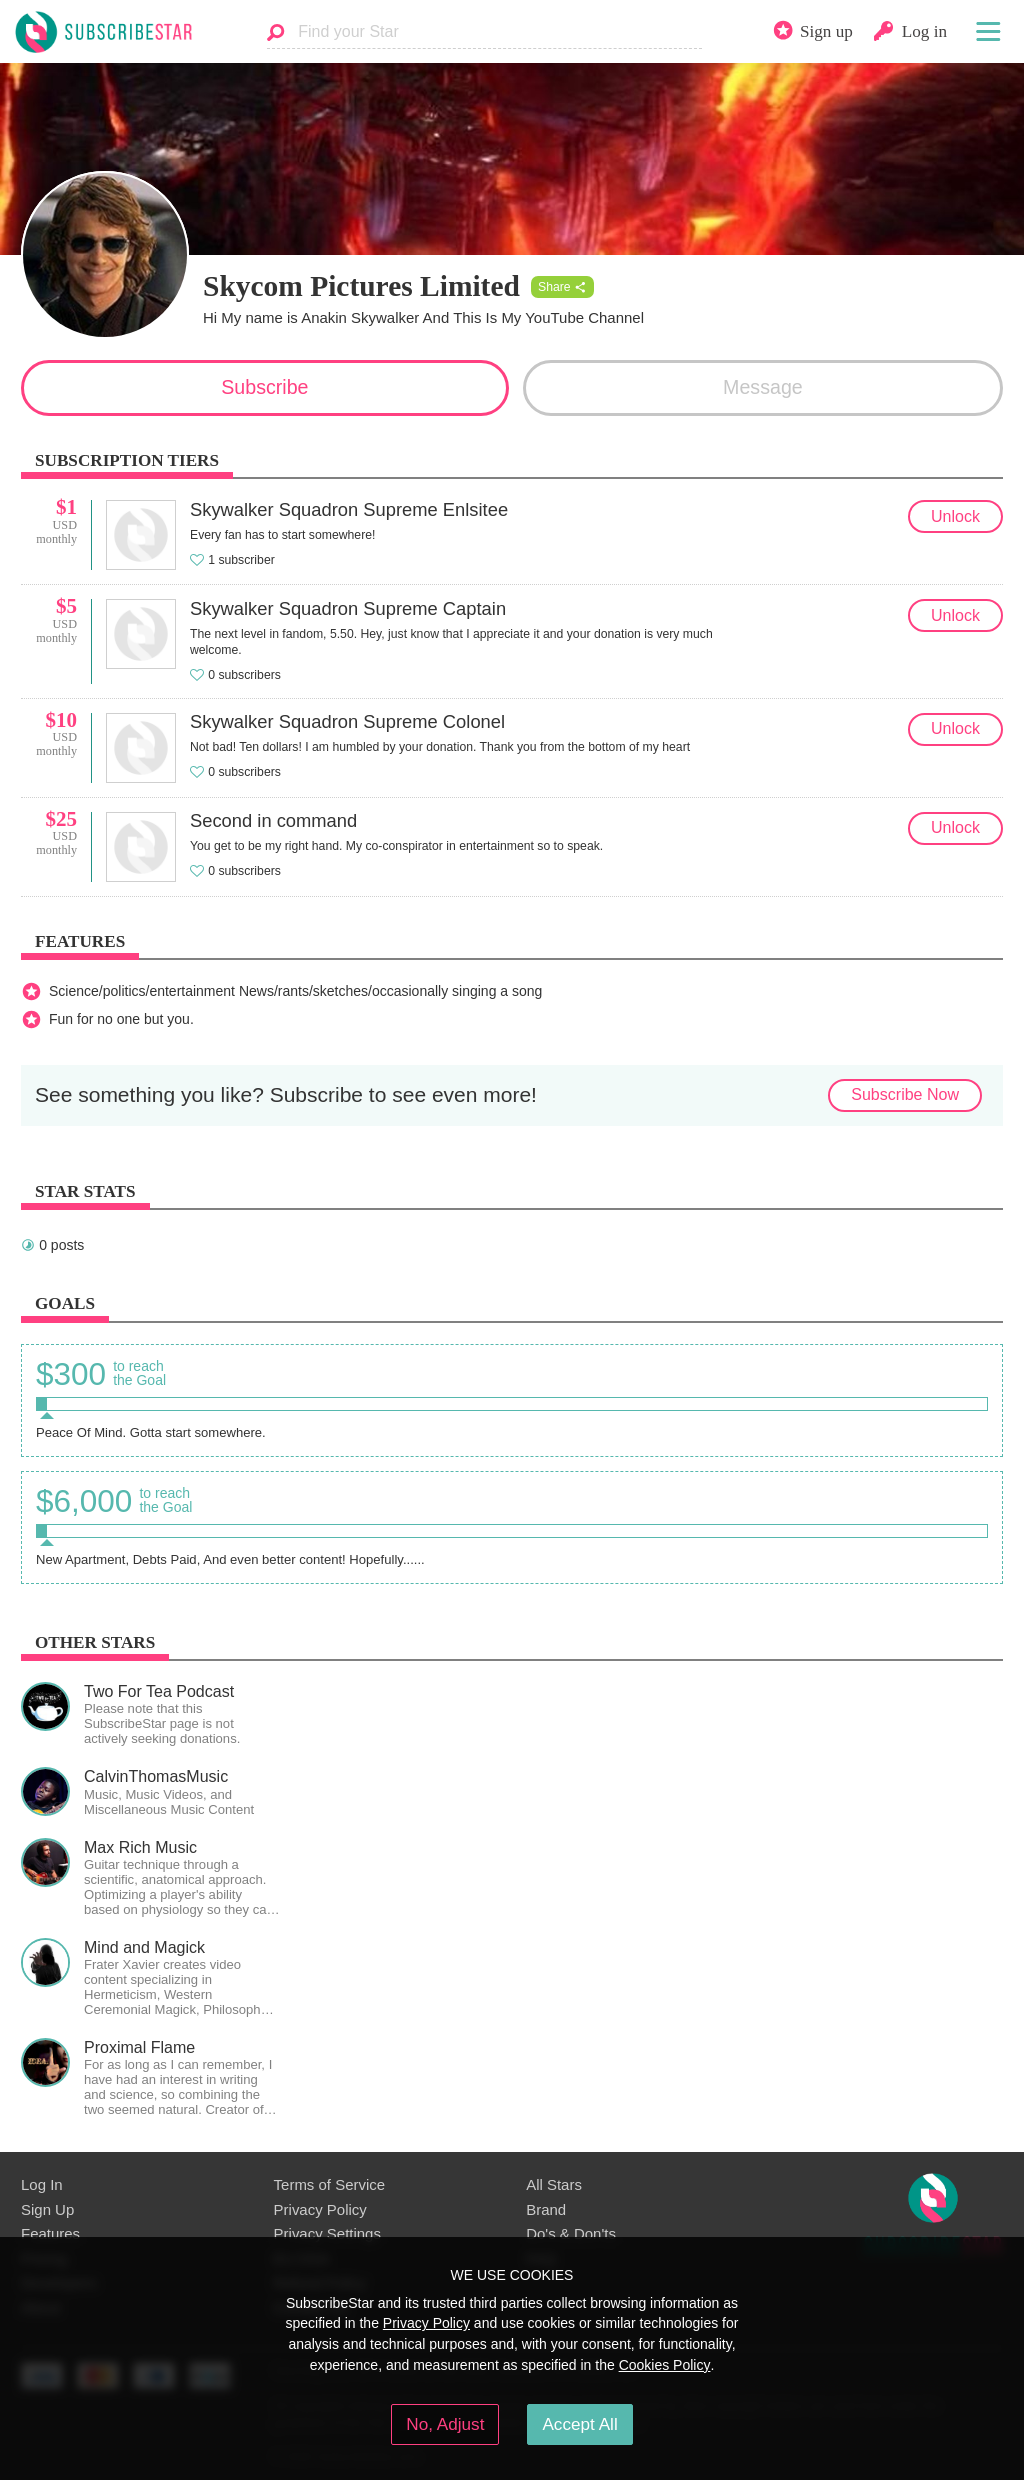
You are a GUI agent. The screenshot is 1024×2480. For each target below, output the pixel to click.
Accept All (579, 2424)
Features (50, 2233)
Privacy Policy (320, 2209)
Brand (546, 2209)
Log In (42, 2184)
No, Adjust (445, 2424)
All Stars (554, 2184)
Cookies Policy (665, 2365)
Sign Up (47, 2209)
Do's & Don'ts (571, 2233)
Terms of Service (329, 2184)
